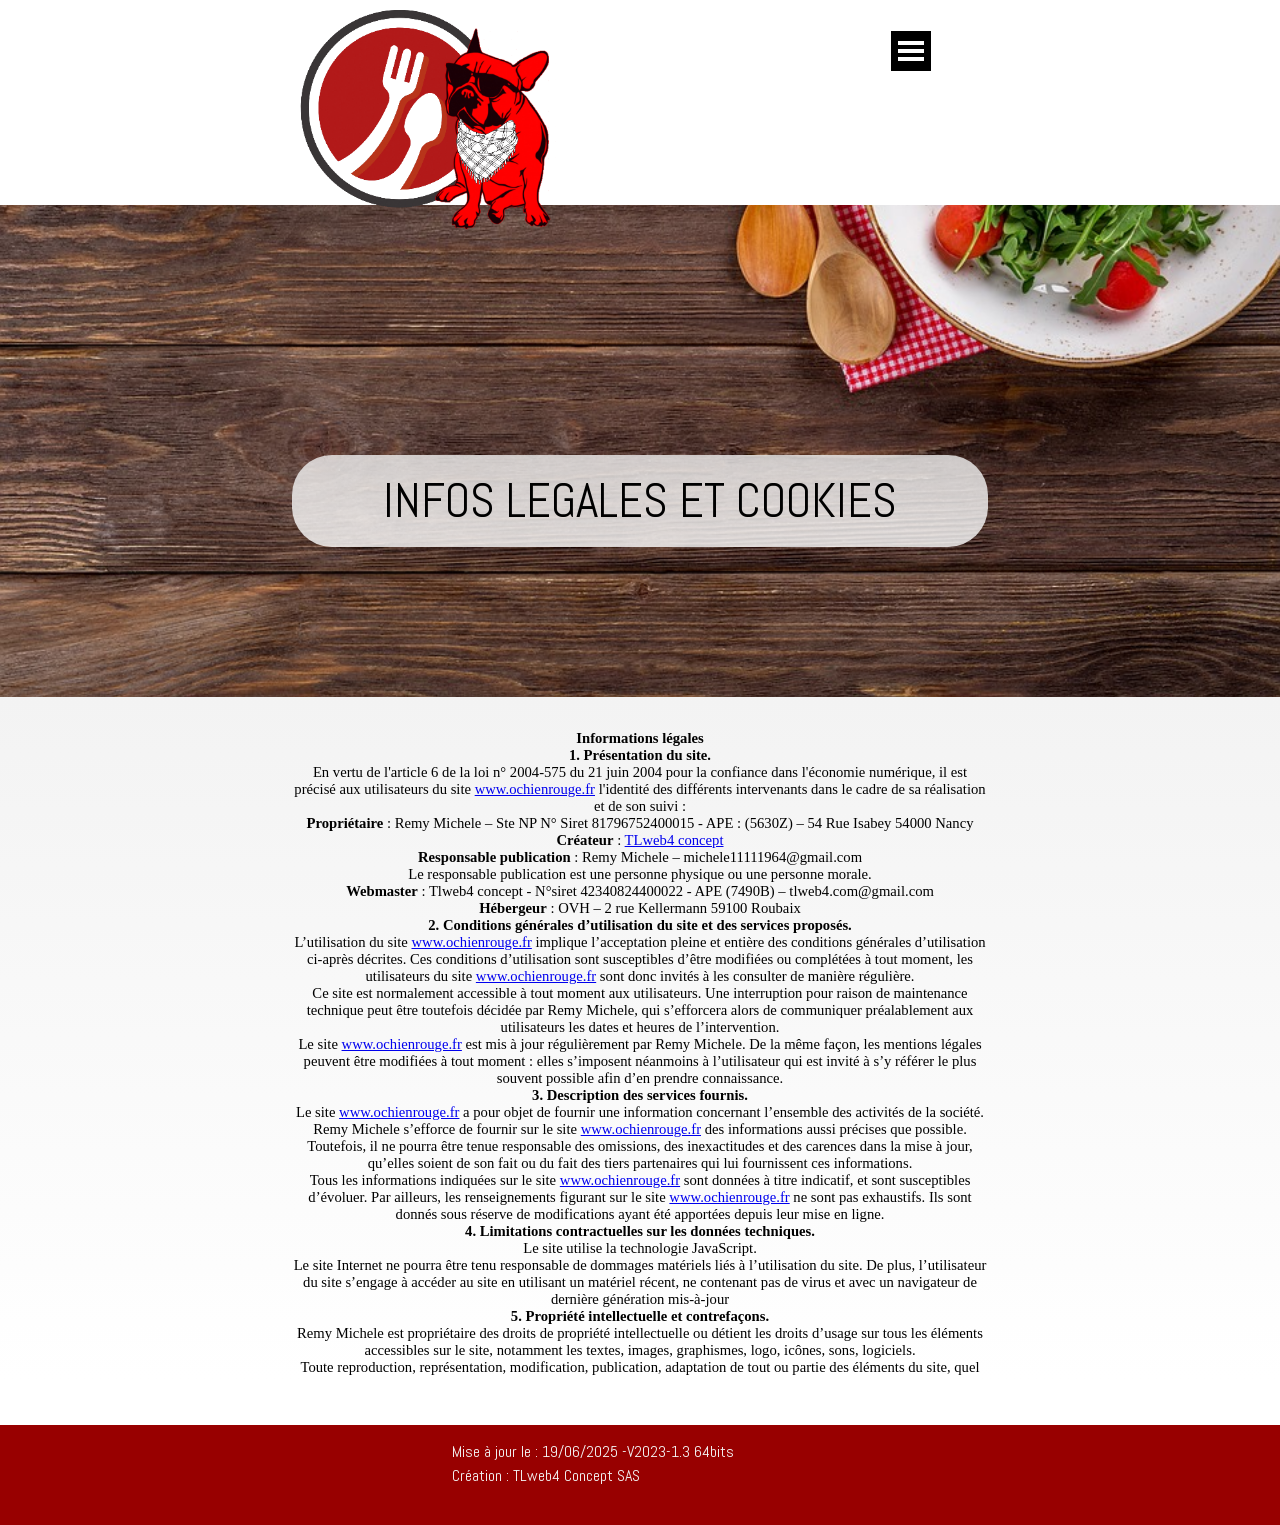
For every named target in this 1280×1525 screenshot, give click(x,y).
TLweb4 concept (674, 840)
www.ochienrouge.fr (535, 789)
